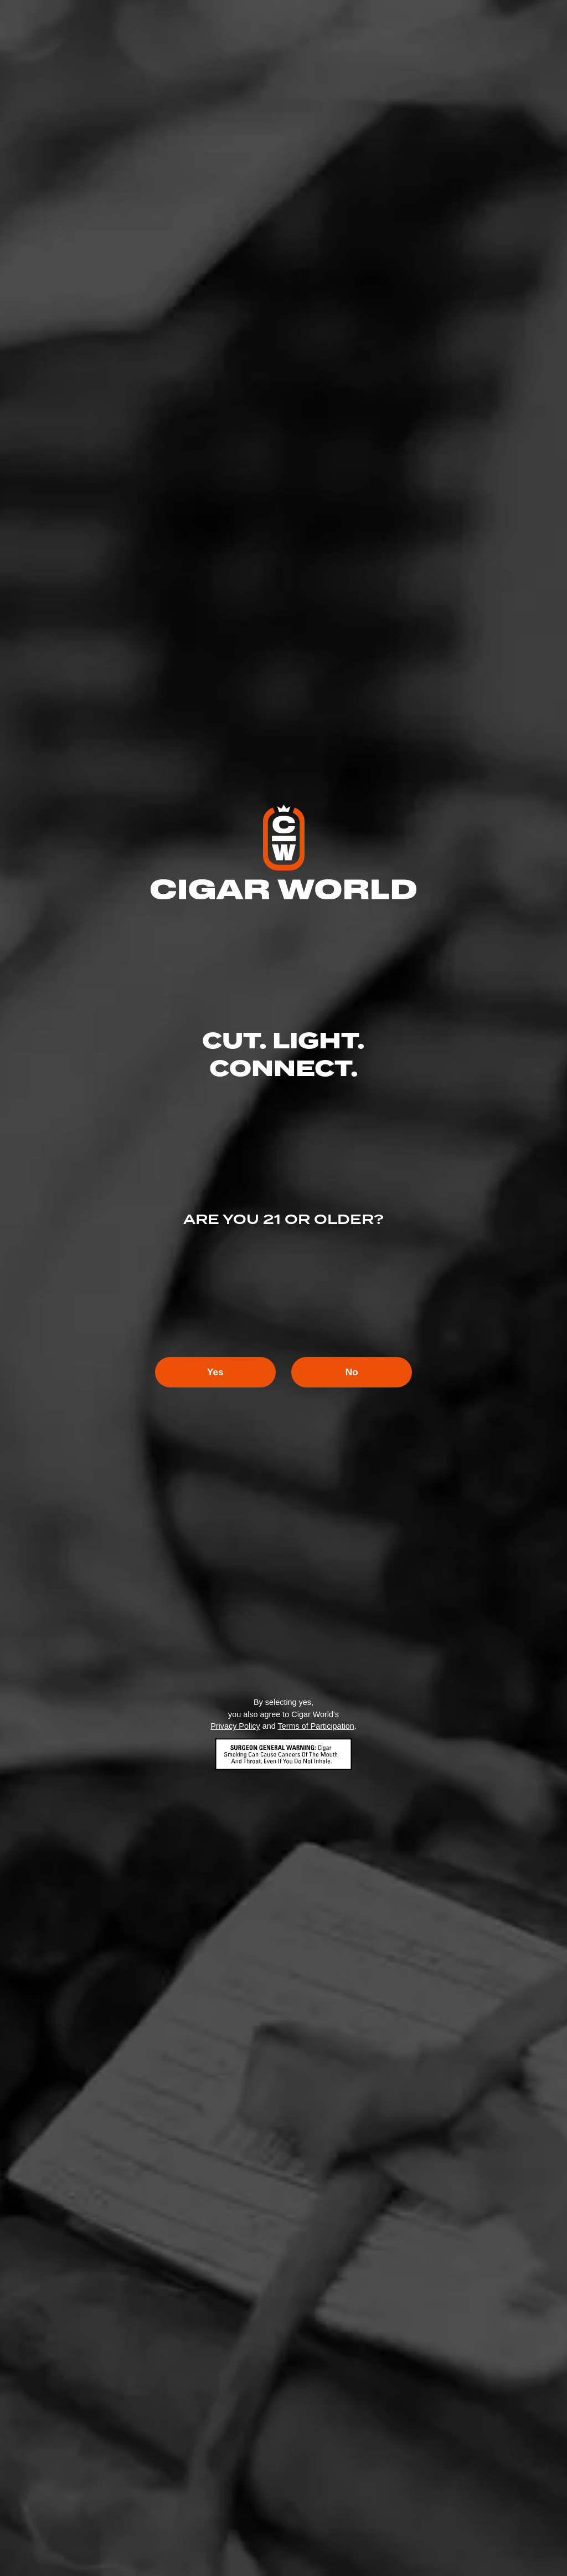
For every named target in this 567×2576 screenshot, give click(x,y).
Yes (208, 1372)
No (358, 1372)
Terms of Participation (315, 1727)
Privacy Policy (235, 1727)
